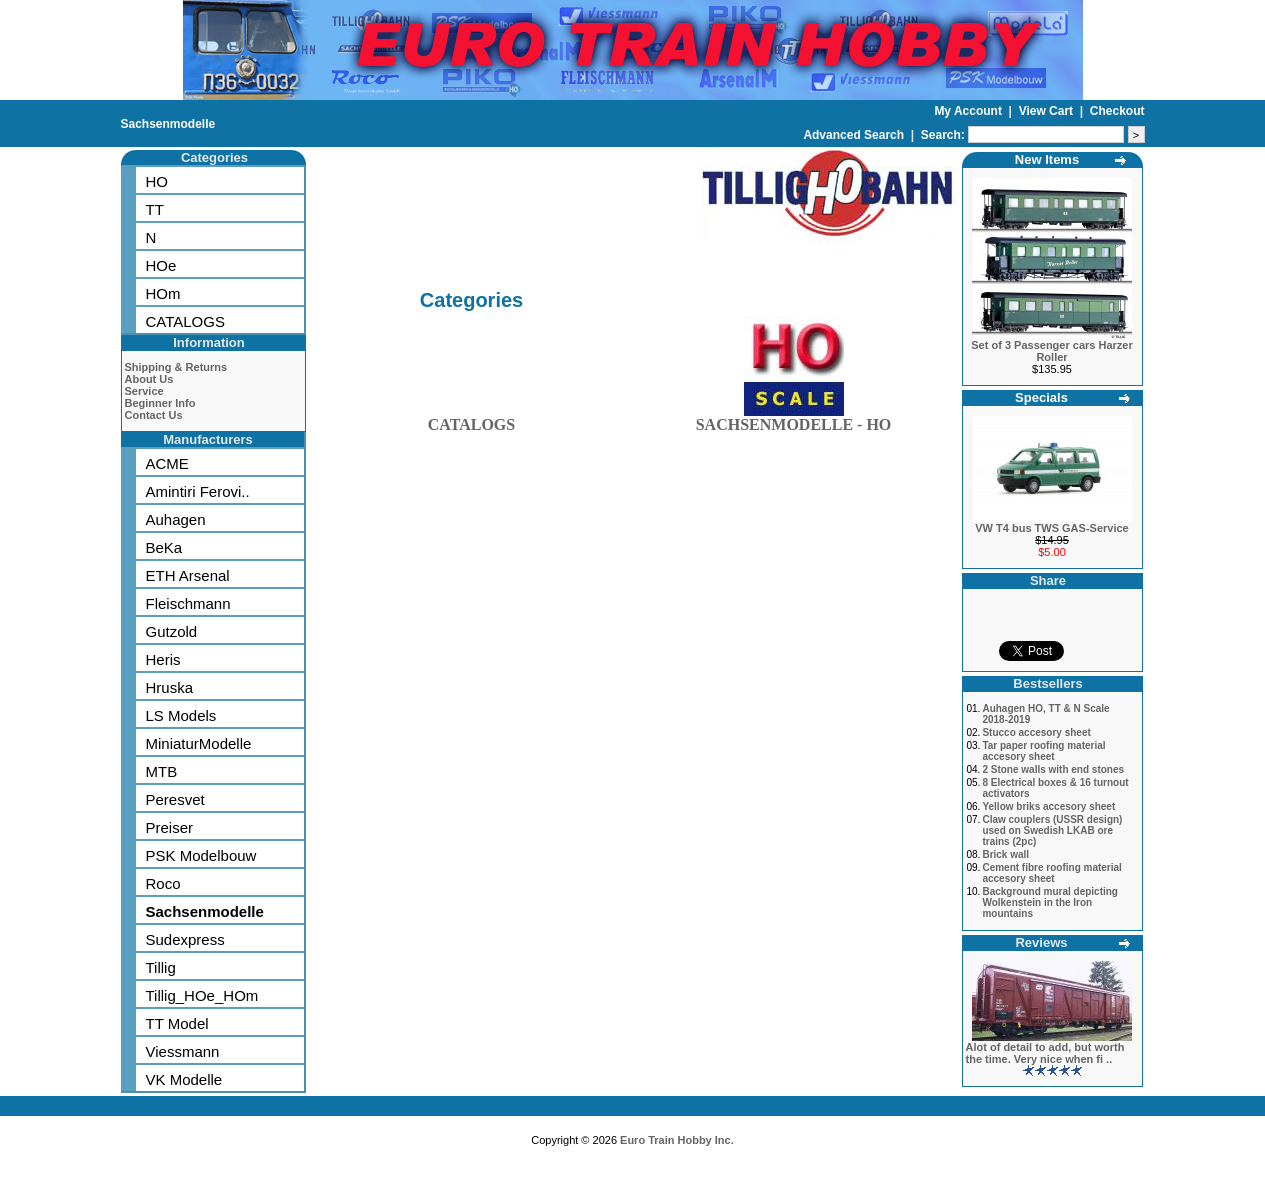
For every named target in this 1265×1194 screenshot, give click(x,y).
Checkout (1117, 111)
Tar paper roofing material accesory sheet (1043, 751)
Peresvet (175, 799)
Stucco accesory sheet (1036, 732)
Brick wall (1005, 854)
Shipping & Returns (176, 367)
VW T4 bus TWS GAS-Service (1051, 528)
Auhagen (176, 519)
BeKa (164, 547)
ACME (167, 463)
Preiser (170, 827)
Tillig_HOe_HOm (202, 995)
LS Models (181, 715)
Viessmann (183, 1051)
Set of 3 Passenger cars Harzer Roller (1051, 351)
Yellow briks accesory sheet (1048, 806)
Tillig (161, 967)
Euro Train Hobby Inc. (677, 1140)
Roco (163, 883)
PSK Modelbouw (201, 855)
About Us (149, 379)
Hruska (170, 687)
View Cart (1048, 111)
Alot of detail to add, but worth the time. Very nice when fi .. (1045, 1053)
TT (155, 209)
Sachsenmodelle (168, 124)
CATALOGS (185, 321)
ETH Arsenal (188, 575)
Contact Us (154, 415)
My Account (969, 111)
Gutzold (172, 631)
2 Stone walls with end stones (1053, 769)
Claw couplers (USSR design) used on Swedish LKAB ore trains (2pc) (1052, 830)
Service (144, 391)
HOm (163, 293)
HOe (161, 265)
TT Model (177, 1023)
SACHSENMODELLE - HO (794, 420)
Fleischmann (188, 603)
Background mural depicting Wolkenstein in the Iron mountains (1050, 902)
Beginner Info (160, 403)
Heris (163, 659)
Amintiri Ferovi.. (198, 491)
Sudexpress (185, 939)
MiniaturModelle (199, 743)
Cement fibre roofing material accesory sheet (1051, 873)
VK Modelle (184, 1079)
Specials (1041, 397)
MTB (162, 771)
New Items (1047, 159)
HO (157, 181)
